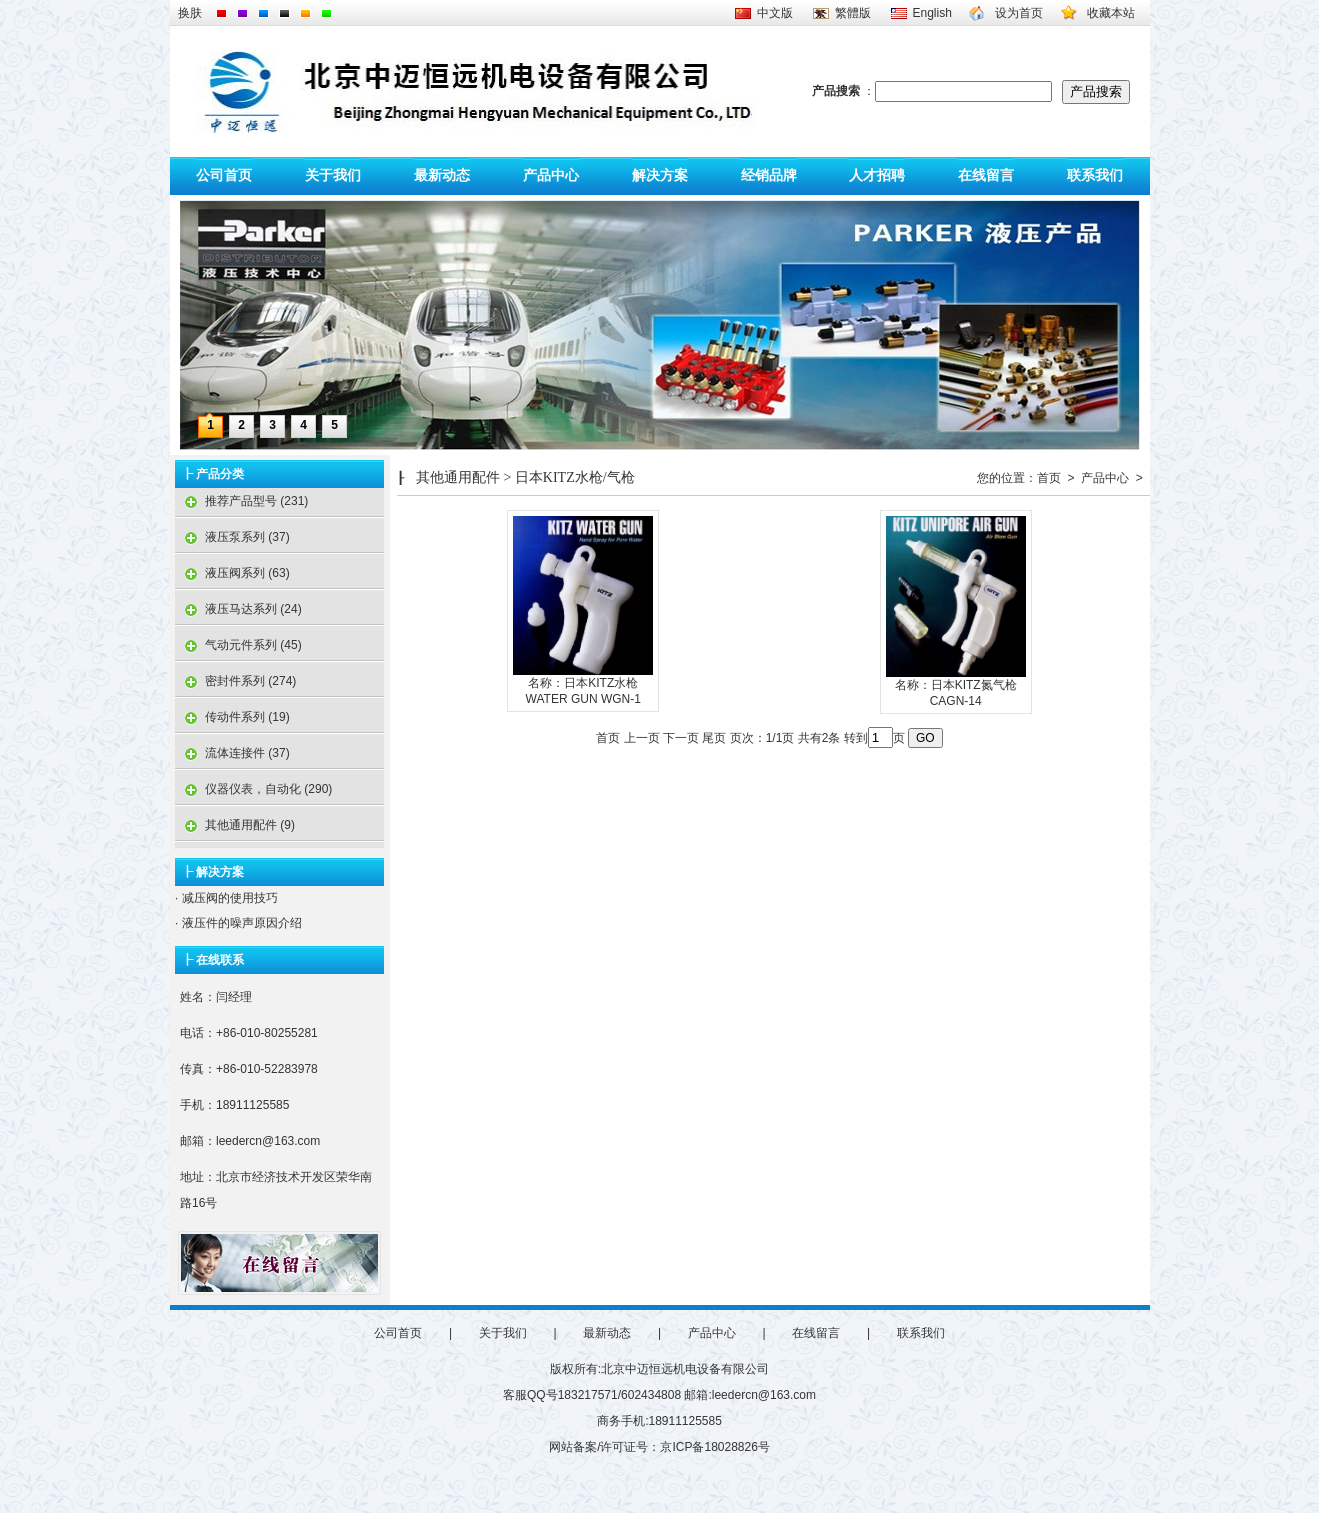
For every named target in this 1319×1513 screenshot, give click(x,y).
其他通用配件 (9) (235, 825)
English (932, 13)
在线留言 (986, 175)
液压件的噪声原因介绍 (239, 923)
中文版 (775, 13)
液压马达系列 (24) (238, 609)
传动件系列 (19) (232, 717)
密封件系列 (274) (235, 681)
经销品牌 (769, 175)
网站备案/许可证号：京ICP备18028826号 (659, 1447)
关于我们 (333, 175)
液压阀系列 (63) (232, 573)
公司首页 (224, 175)
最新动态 (442, 175)
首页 (1049, 478)
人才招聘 (877, 175)
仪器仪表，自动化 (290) (253, 789)
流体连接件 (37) (232, 753)
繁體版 (853, 13)
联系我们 (1095, 175)
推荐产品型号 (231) (241, 501)
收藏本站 (1111, 13)
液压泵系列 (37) (232, 537)
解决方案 (660, 175)
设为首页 (1019, 13)
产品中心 (551, 175)
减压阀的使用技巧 (227, 898)
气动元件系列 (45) (238, 645)
